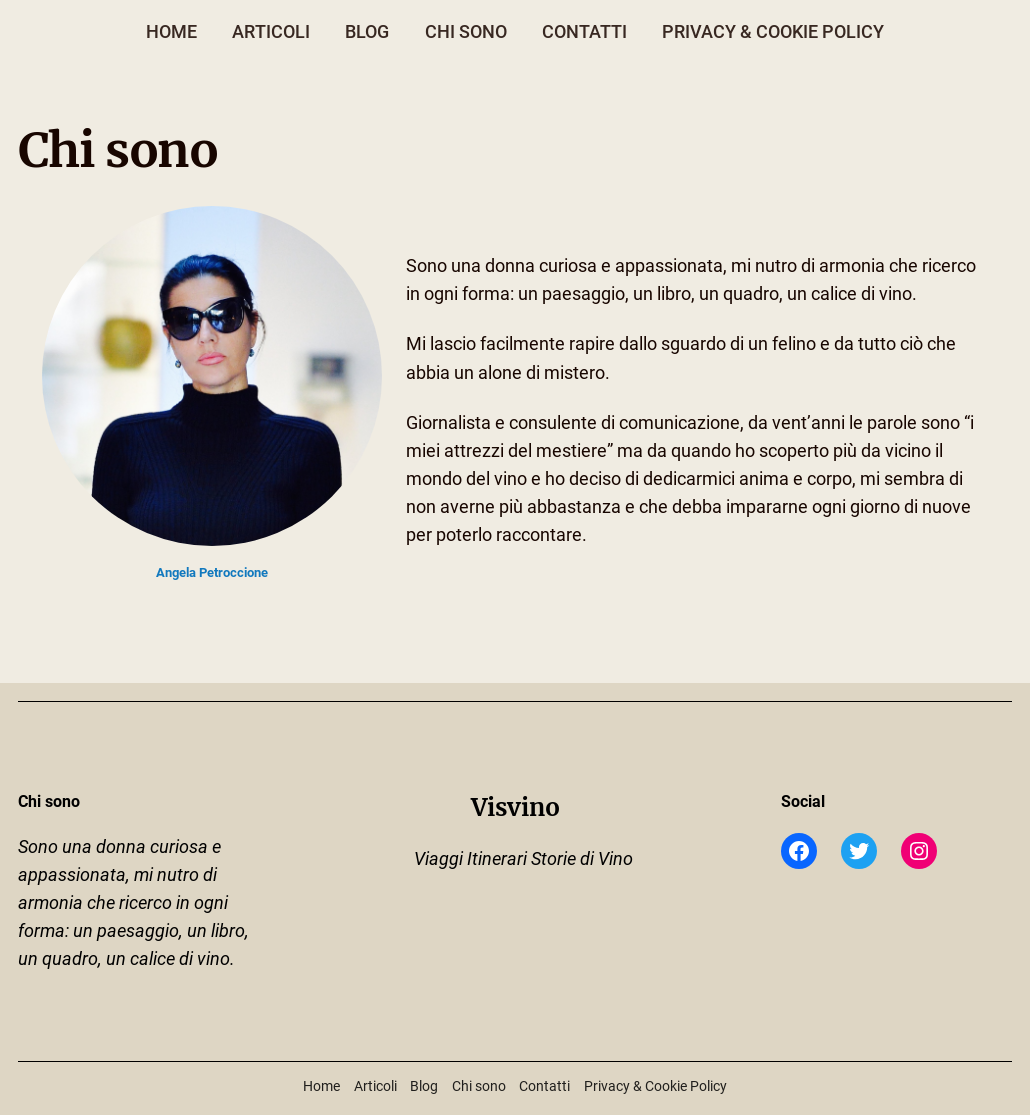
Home (171, 32)
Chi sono (466, 32)
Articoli (271, 32)
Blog (367, 32)
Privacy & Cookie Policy (773, 32)
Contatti (584, 32)
